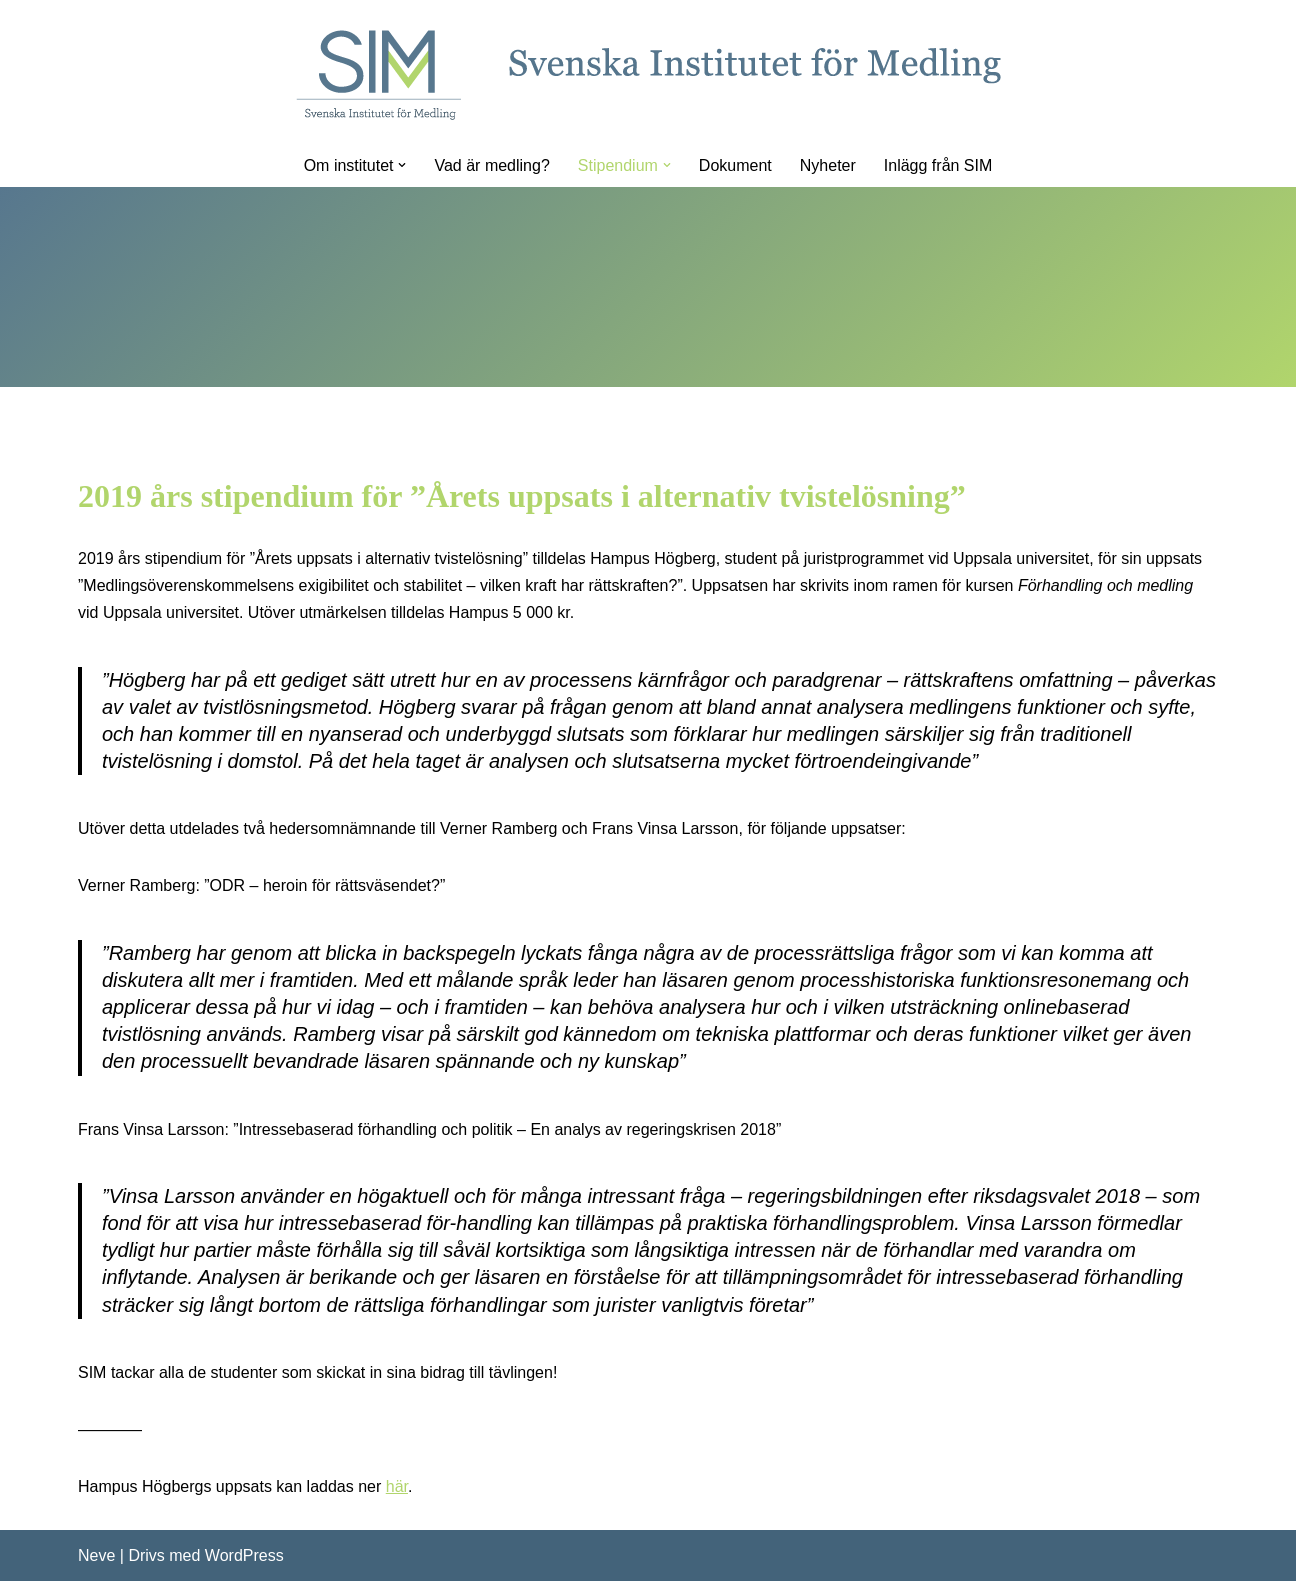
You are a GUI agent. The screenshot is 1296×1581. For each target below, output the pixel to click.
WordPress (244, 1555)
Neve (96, 1555)
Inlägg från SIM (938, 165)
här (397, 1486)
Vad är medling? (491, 165)
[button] (402, 165)
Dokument (735, 165)
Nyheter (828, 165)
